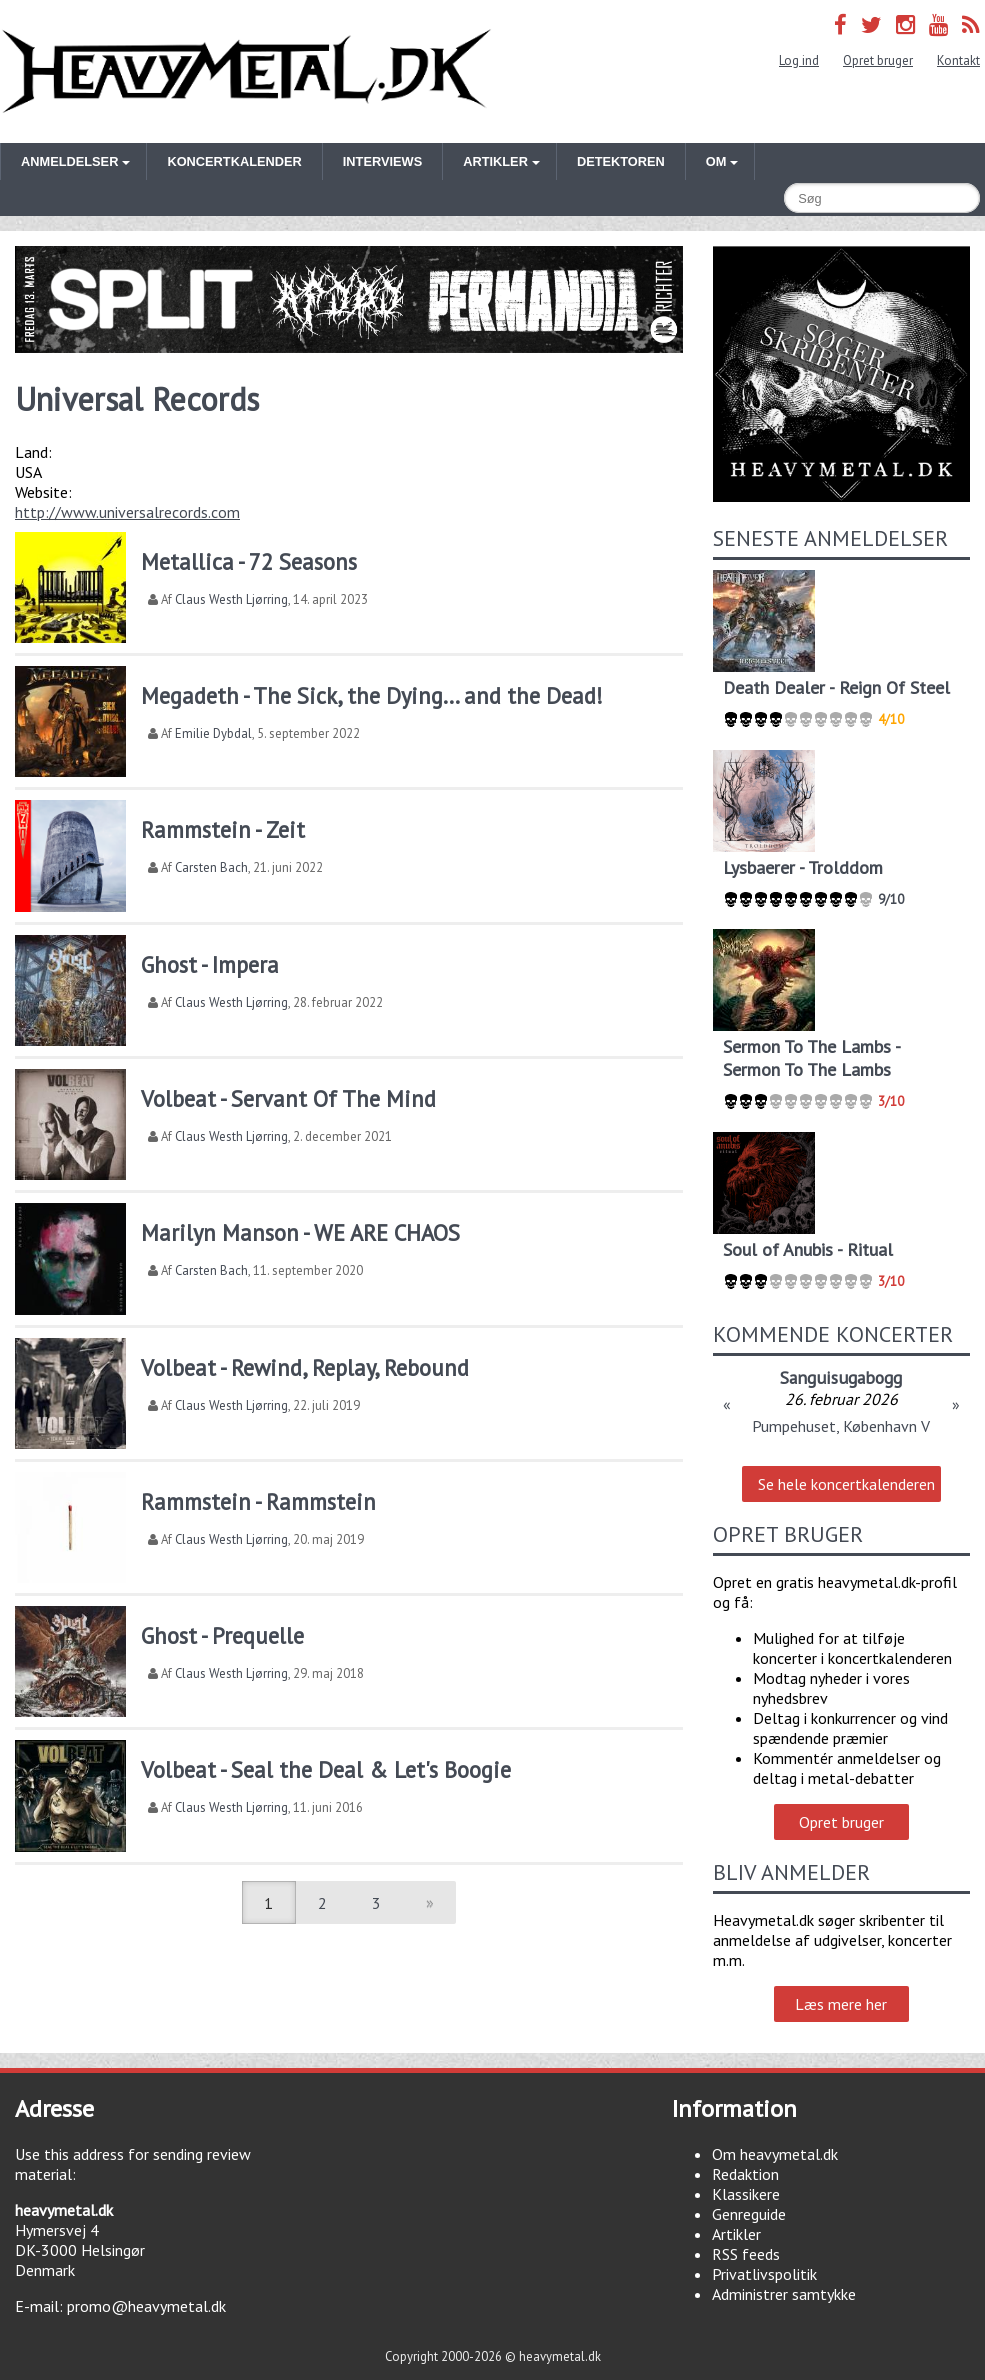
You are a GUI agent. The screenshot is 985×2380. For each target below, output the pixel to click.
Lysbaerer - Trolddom (803, 867)
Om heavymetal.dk (775, 2154)
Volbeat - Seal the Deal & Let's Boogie (326, 1769)
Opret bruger (878, 60)
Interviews (382, 161)
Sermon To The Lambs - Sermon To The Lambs (811, 1058)
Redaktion (745, 2174)
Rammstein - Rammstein (258, 1501)
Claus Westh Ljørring (231, 599)
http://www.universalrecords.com (127, 512)
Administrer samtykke (784, 2294)
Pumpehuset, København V (841, 1426)
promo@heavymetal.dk (146, 2306)
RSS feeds (746, 2254)
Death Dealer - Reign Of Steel (836, 687)
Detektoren (621, 161)
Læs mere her (841, 2004)
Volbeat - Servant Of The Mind (288, 1098)
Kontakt (958, 60)
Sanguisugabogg (841, 1377)
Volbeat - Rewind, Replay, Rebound (305, 1367)
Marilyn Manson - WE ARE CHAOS (300, 1232)
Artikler (736, 2234)
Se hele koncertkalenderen (846, 1484)
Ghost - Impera (210, 964)
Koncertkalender (234, 161)
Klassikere (746, 2194)
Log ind (799, 60)
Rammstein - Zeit (223, 829)
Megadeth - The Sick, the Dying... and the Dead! (372, 695)
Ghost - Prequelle (222, 1635)
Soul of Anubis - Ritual (808, 1249)
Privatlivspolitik (764, 2274)
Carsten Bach (211, 867)
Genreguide (749, 2214)
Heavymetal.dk (246, 71)
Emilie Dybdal (213, 733)
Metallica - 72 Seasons (249, 561)
